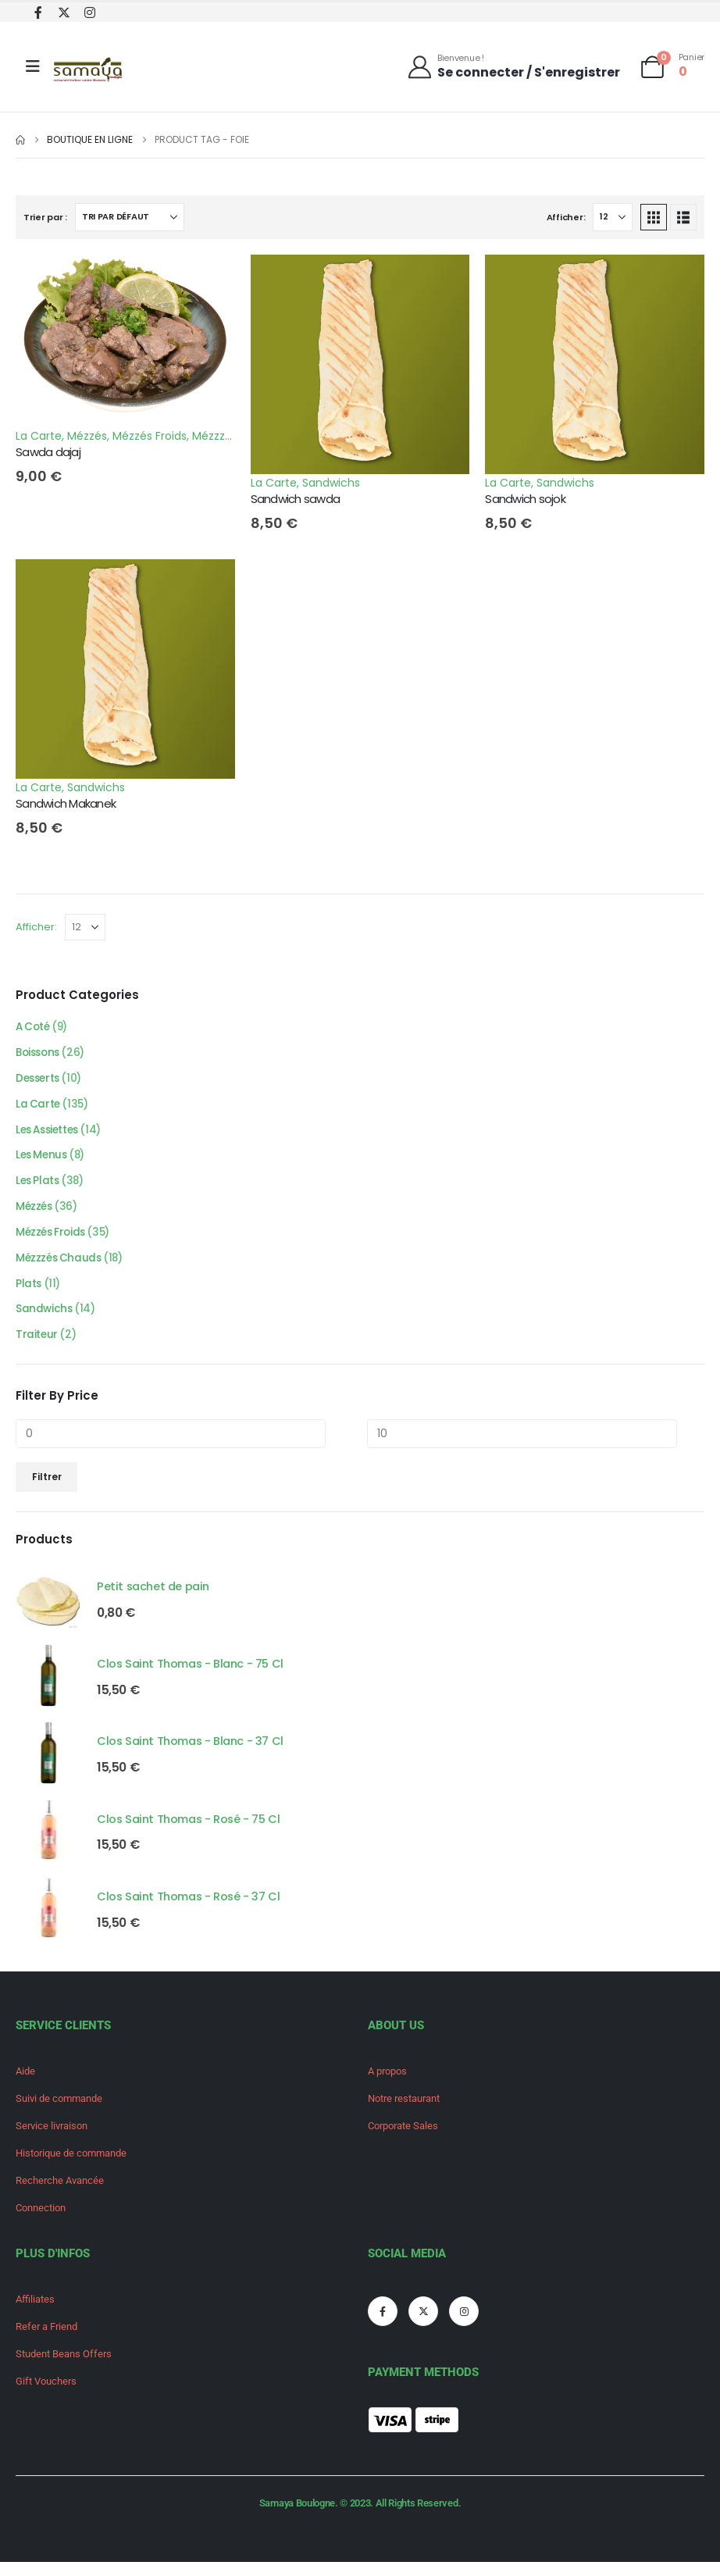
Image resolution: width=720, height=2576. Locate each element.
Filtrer (47, 1488)
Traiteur (37, 1346)
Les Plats (39, 1187)
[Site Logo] (89, 70)
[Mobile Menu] (33, 66)
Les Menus (43, 1160)
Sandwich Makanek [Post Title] (66, 803)
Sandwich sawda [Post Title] (295, 499)
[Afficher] (613, 217)
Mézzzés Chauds (60, 1267)
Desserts (39, 1081)
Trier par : (45, 217)
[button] (653, 217)
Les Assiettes (50, 1134)
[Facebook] (38, 12)
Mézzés (87, 436)
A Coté (34, 1028)
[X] (63, 12)
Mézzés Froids (149, 436)
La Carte (39, 436)
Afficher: (566, 217)
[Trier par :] (129, 217)
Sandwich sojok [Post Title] (525, 499)
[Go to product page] (48, 1610)
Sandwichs (331, 483)
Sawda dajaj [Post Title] (48, 452)
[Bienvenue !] (513, 66)
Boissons (40, 1054)
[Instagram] (89, 12)
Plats (29, 1293)
